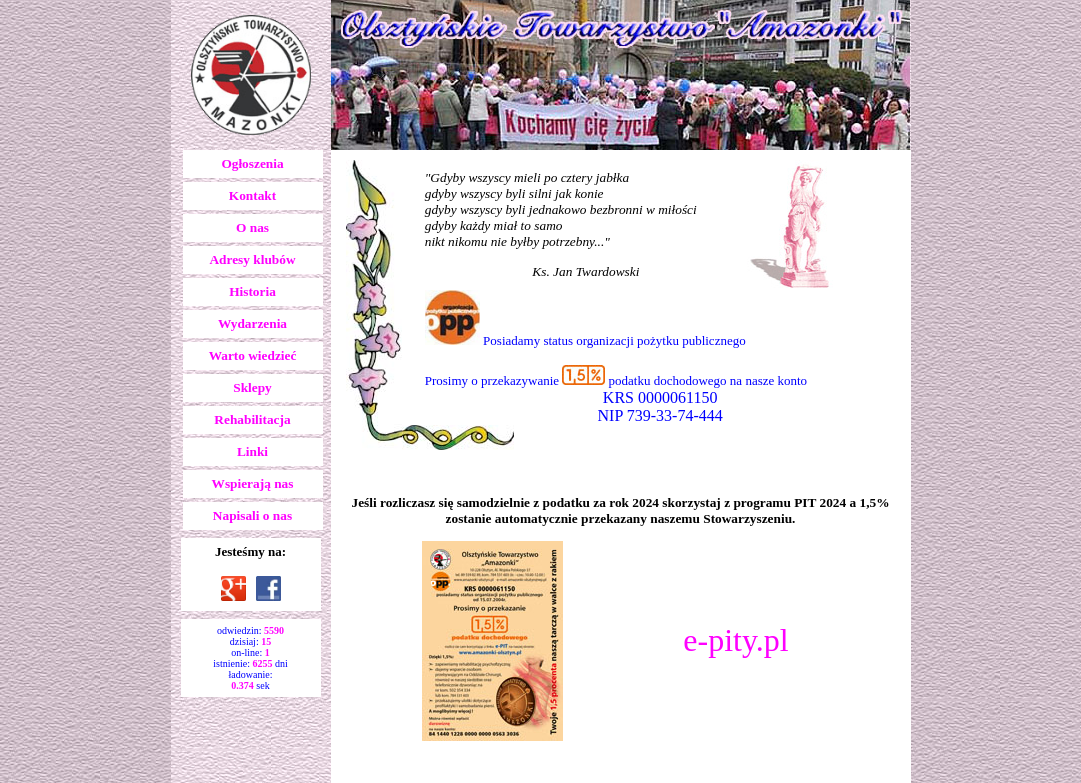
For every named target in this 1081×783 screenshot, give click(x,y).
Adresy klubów (252, 259)
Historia (252, 291)
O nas (252, 227)
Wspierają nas (253, 483)
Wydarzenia (252, 323)
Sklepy (252, 387)
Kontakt (252, 195)
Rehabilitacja (252, 419)
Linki (252, 451)
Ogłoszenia (252, 163)
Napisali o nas (252, 515)
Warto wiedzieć (253, 355)
